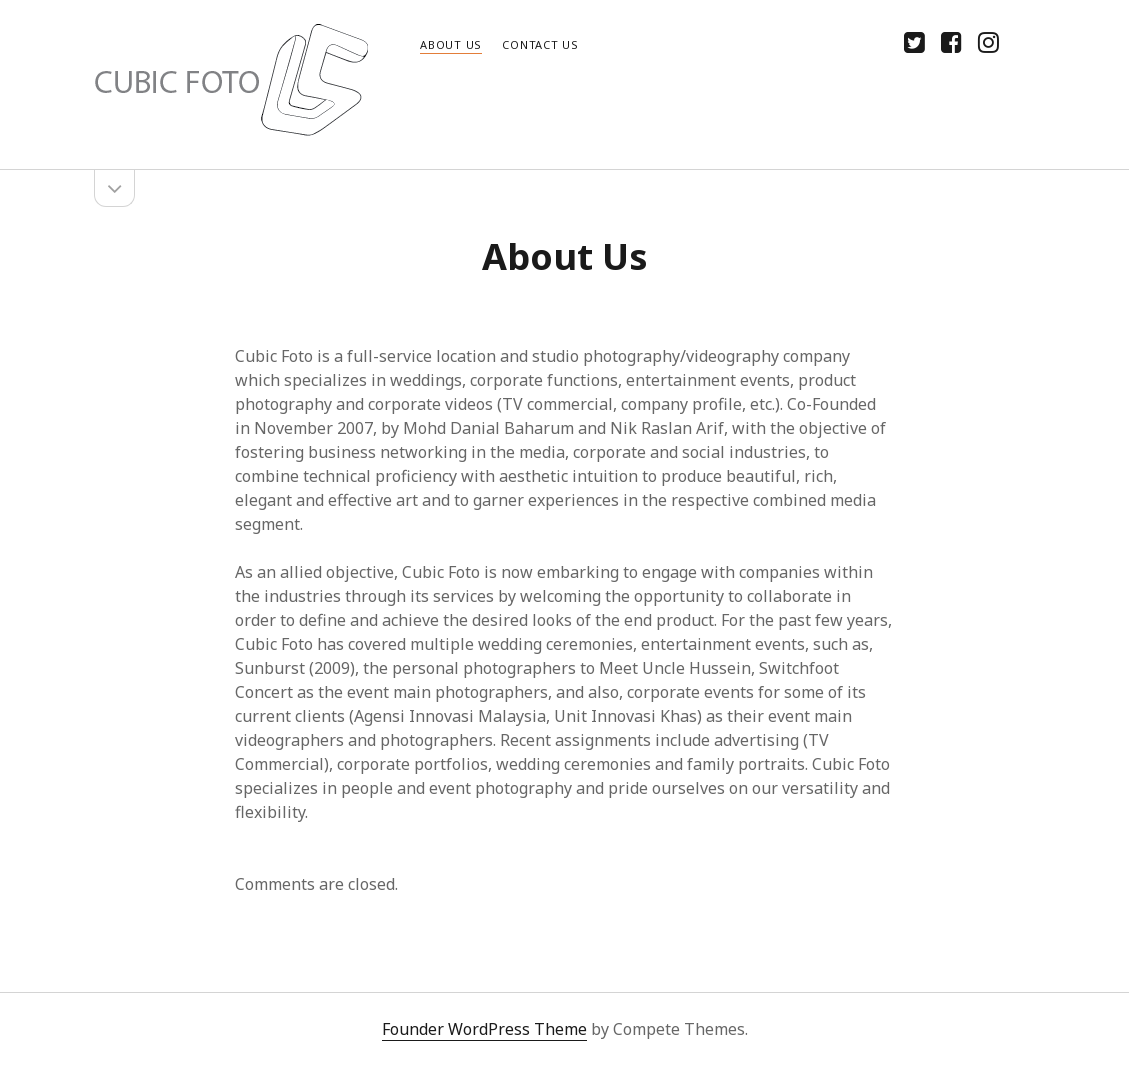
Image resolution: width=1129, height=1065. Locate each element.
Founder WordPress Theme (484, 1029)
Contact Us (540, 44)
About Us (451, 44)
